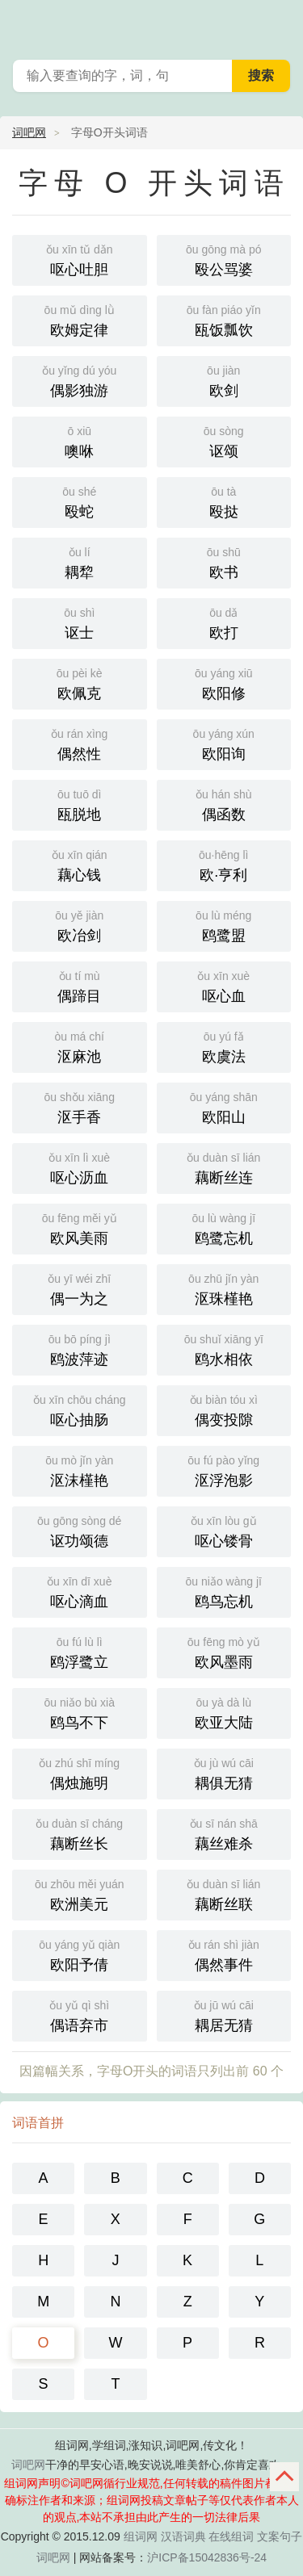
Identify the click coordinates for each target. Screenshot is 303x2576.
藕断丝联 (224, 1893)
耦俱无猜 (224, 1772)
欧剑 (224, 380)
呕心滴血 (79, 1591)
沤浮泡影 (224, 1470)
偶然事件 (224, 1954)
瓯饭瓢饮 (224, 319)
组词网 (141, 2536)
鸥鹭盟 (224, 925)
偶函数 (224, 804)
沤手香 (79, 1106)
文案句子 (279, 2536)
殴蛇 (79, 501)
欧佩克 (79, 683)
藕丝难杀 (224, 1833)
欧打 (224, 622)
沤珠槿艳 (224, 1288)
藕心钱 (79, 864)
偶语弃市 (79, 2015)
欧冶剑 (79, 925)
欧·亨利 (224, 864)
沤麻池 (79, 1046)
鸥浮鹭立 (79, 1651)
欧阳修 (224, 683)
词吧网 (29, 132)
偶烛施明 (79, 1772)
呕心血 (224, 985)
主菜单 (280, 24)
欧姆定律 (79, 319)
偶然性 (79, 743)
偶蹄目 (79, 985)
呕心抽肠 (79, 1409)
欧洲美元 (79, 1893)
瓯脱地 (79, 804)
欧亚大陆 (224, 1712)
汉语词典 (183, 2536)
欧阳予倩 (79, 1954)
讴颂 (224, 440)
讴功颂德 (79, 1530)
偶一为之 (79, 1288)
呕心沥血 (79, 1167)
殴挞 (224, 501)
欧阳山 (224, 1106)
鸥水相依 (224, 1349)
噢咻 (79, 440)
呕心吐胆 (79, 259)
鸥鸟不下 (79, 1712)
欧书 (224, 561)
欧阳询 (224, 743)
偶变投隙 (224, 1409)
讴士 (79, 622)
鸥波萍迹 (79, 1349)
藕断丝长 (79, 1833)
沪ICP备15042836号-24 (207, 2557)
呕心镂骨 (224, 1530)
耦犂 (79, 561)
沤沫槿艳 (79, 1470)
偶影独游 (79, 380)
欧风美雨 (79, 1227)
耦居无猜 (224, 2015)
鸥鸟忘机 (224, 1591)
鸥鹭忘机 (224, 1227)
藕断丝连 (224, 1167)
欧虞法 (224, 1046)
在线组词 (231, 2536)
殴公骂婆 (224, 259)
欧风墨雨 (224, 1651)
